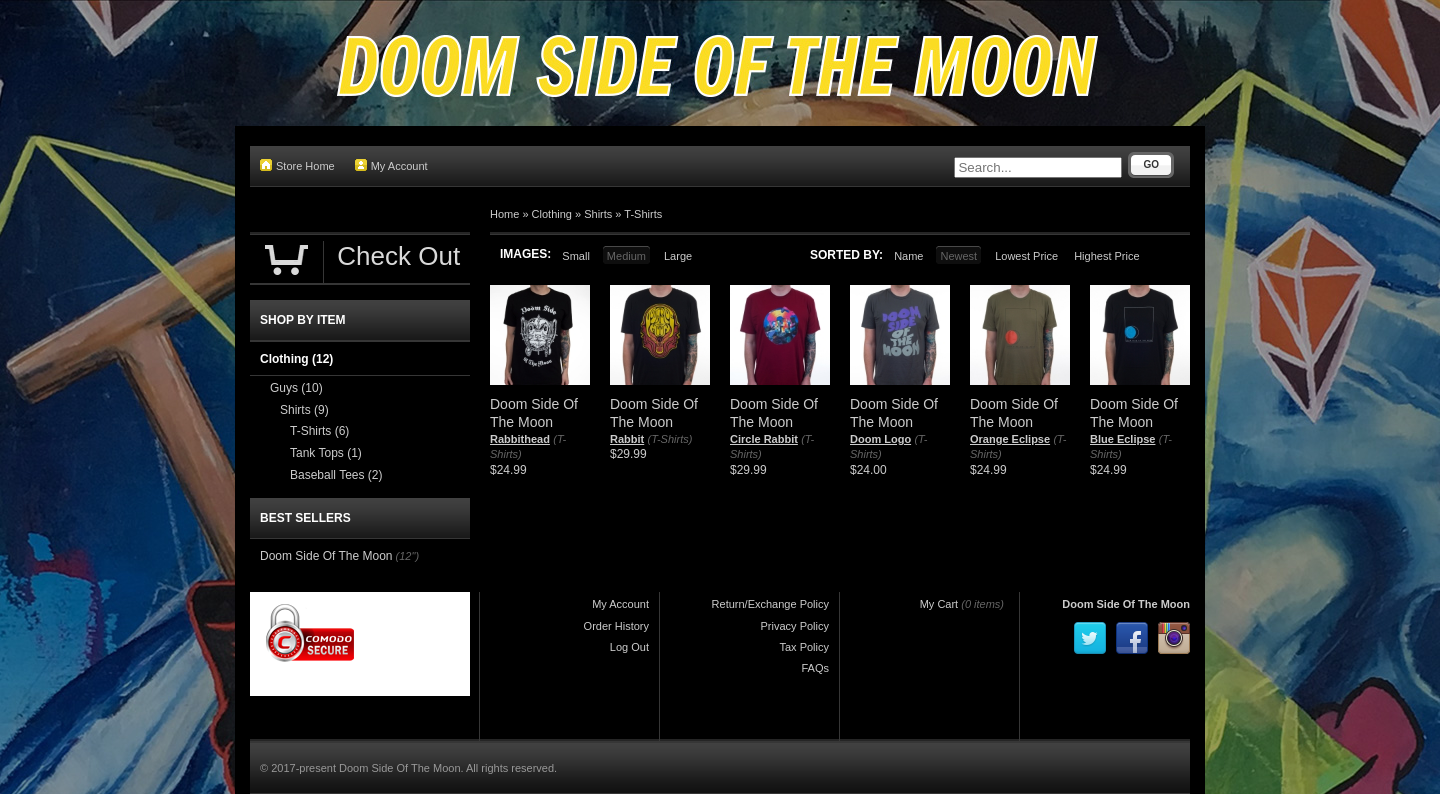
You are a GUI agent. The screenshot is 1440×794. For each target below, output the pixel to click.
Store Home (297, 165)
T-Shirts (643, 214)
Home (504, 214)
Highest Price (1106, 256)
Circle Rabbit (764, 439)
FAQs (815, 668)
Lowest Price (1026, 256)
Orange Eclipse (1010, 439)
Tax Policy (804, 647)
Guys (296, 388)
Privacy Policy (795, 626)
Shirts (598, 214)
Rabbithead (520, 439)
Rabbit (627, 439)
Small (576, 256)
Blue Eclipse (1122, 439)
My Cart (939, 604)
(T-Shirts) (670, 439)
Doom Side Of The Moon (326, 556)
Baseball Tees (336, 475)
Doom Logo (880, 439)
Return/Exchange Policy (770, 604)
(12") (407, 556)
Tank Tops (326, 453)
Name (908, 256)
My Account (391, 165)
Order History (616, 626)
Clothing (552, 214)
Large (678, 256)
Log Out (629, 647)
